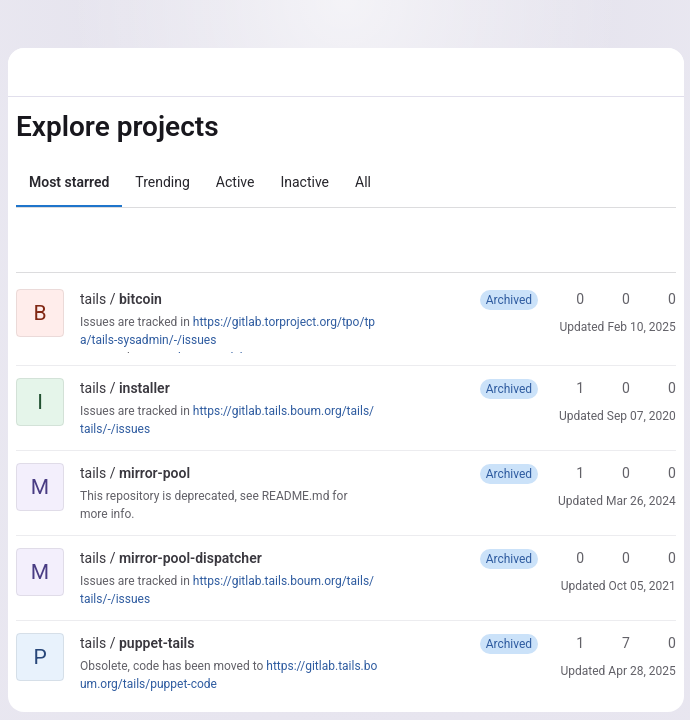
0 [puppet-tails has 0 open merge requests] (661, 643)
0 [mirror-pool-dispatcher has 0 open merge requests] (661, 558)
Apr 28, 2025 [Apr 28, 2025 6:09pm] (640, 671)
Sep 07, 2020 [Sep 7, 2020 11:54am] (639, 416)
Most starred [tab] (69, 182)
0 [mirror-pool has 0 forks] (615, 473)
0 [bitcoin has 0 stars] (569, 299)
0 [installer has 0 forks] (615, 388)
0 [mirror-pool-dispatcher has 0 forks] (615, 558)
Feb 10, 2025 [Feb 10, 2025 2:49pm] (640, 327)
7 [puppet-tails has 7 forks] (615, 643)
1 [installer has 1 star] (569, 388)
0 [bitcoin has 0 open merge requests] (661, 299)
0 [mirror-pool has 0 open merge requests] (661, 473)
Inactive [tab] (304, 182)
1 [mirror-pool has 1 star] (569, 473)
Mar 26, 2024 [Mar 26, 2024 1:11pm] (639, 501)
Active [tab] (235, 182)
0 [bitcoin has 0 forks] (615, 299)
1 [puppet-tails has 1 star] (569, 643)
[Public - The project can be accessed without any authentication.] (178, 299)
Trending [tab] (162, 182)
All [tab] (363, 182)
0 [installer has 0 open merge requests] (661, 388)
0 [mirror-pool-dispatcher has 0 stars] (569, 558)
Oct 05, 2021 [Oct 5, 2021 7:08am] (640, 586)
